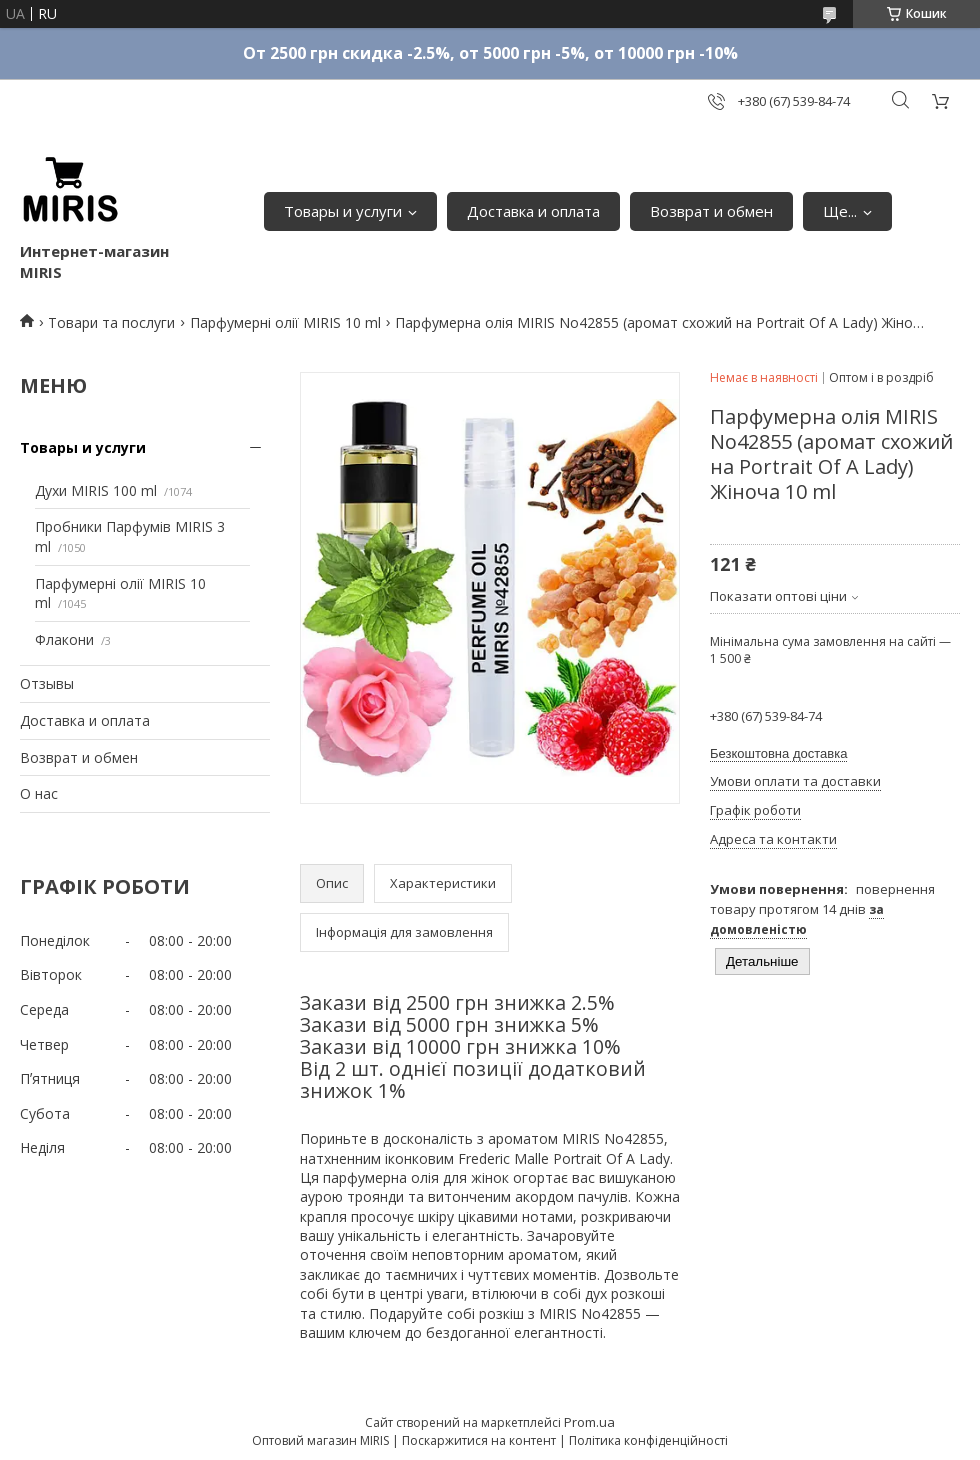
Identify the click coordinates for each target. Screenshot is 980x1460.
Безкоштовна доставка (778, 753)
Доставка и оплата (533, 211)
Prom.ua (589, 1422)
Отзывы (47, 683)
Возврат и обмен (711, 211)
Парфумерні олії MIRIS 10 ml (285, 322)
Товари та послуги (111, 322)
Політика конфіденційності (648, 1440)
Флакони (64, 639)
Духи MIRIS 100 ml (96, 490)
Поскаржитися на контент (479, 1440)
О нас (39, 793)
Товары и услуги (343, 211)
